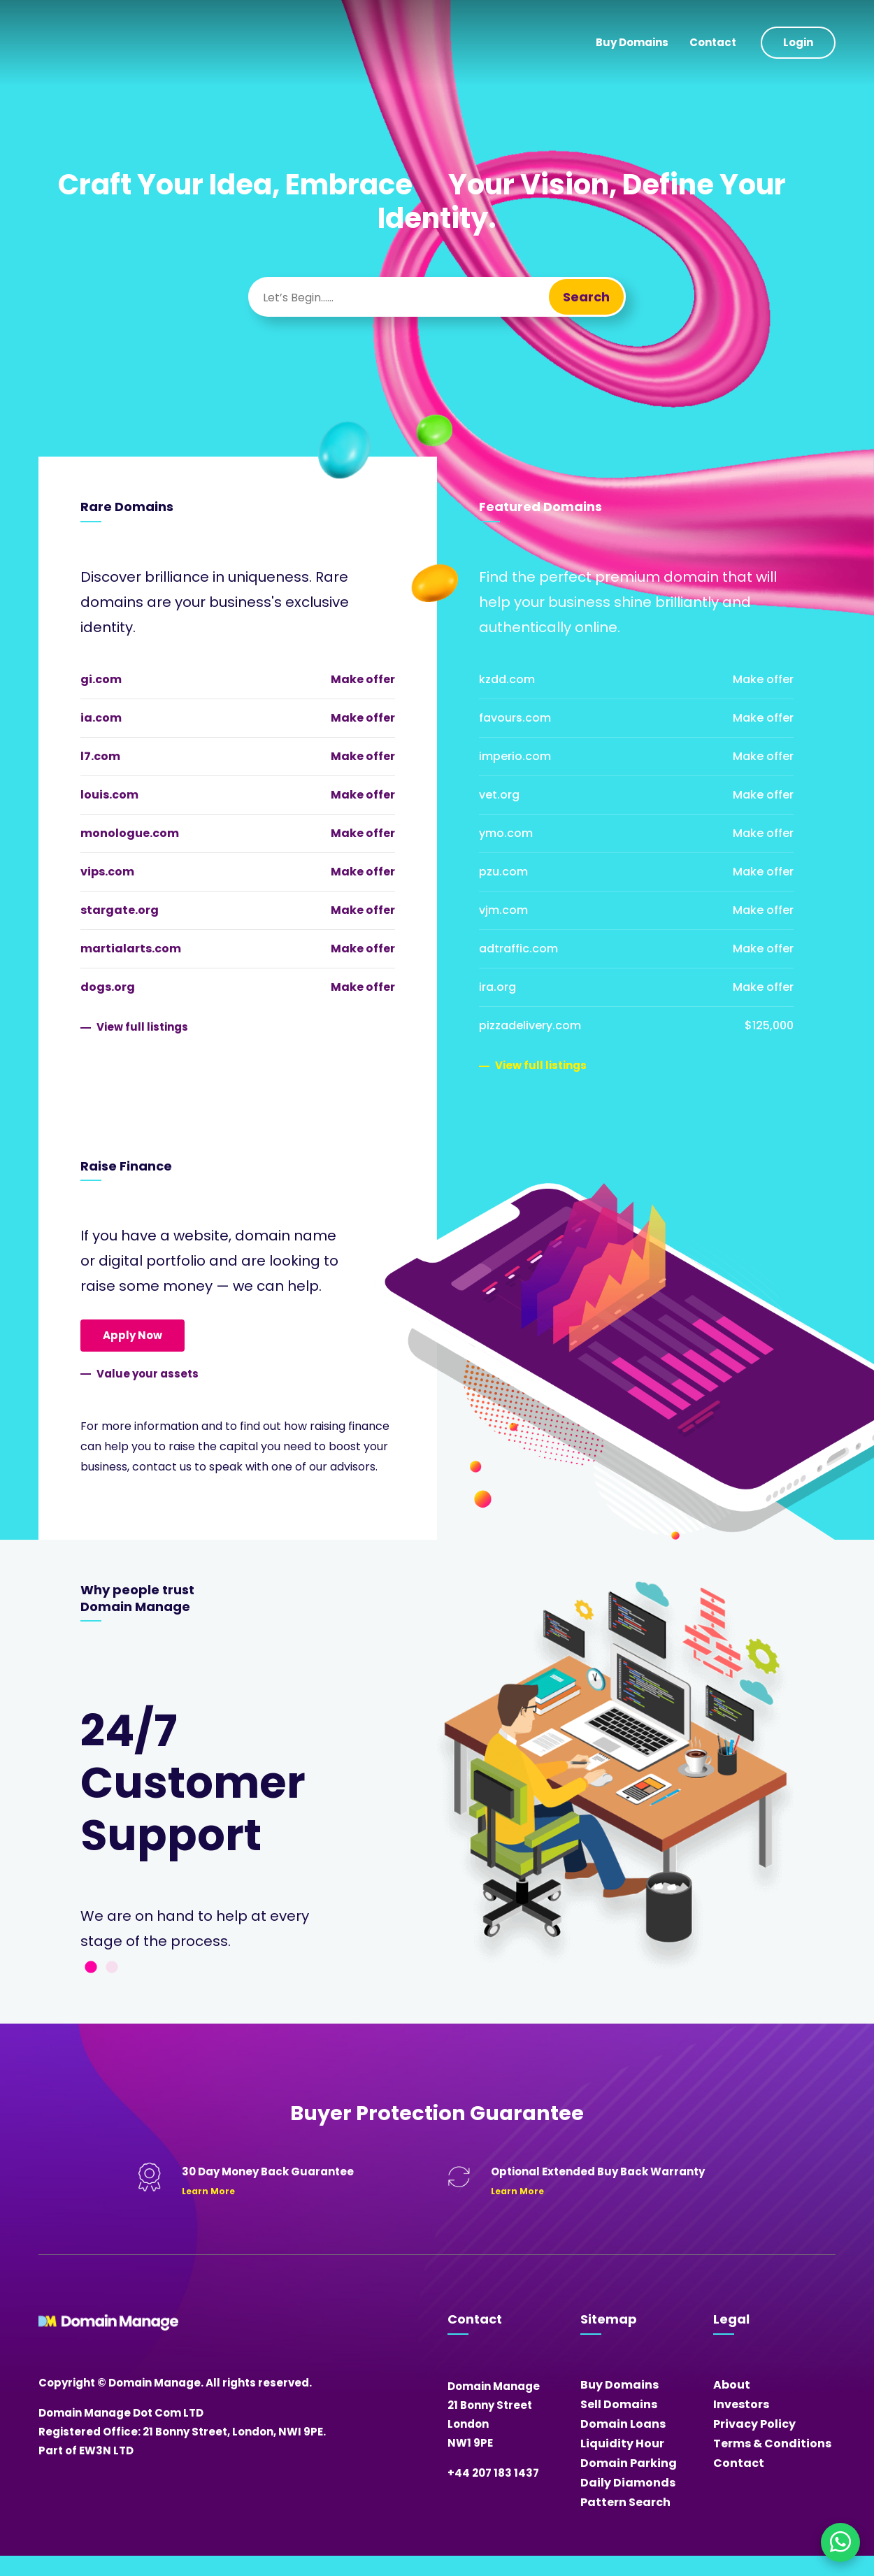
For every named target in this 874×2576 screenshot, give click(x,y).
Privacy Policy (754, 2424)
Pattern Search (625, 2502)
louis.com (109, 795)
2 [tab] (112, 1968)
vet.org (499, 795)
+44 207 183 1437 (493, 2473)
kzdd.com (507, 679)
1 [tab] (91, 1968)
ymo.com (506, 833)
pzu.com (503, 872)
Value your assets (147, 1373)
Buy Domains (632, 42)
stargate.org (119, 910)
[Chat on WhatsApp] (840, 2542)
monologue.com (129, 833)
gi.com (101, 679)
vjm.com (503, 910)
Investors (741, 2404)
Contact (712, 42)
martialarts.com (130, 948)
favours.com (515, 718)
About (731, 2385)
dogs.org (107, 987)
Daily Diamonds (627, 2483)
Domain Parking (628, 2463)
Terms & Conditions (772, 2443)
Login (798, 42)
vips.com (107, 872)
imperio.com (515, 756)
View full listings (142, 1026)
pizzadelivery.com (530, 1025)
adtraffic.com (518, 948)
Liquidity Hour (622, 2443)
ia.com (101, 718)
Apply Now (132, 1335)
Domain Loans (623, 2424)
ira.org (497, 987)
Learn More (208, 2191)
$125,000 (769, 1025)
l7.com (100, 756)
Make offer (363, 679)
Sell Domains (618, 2404)
